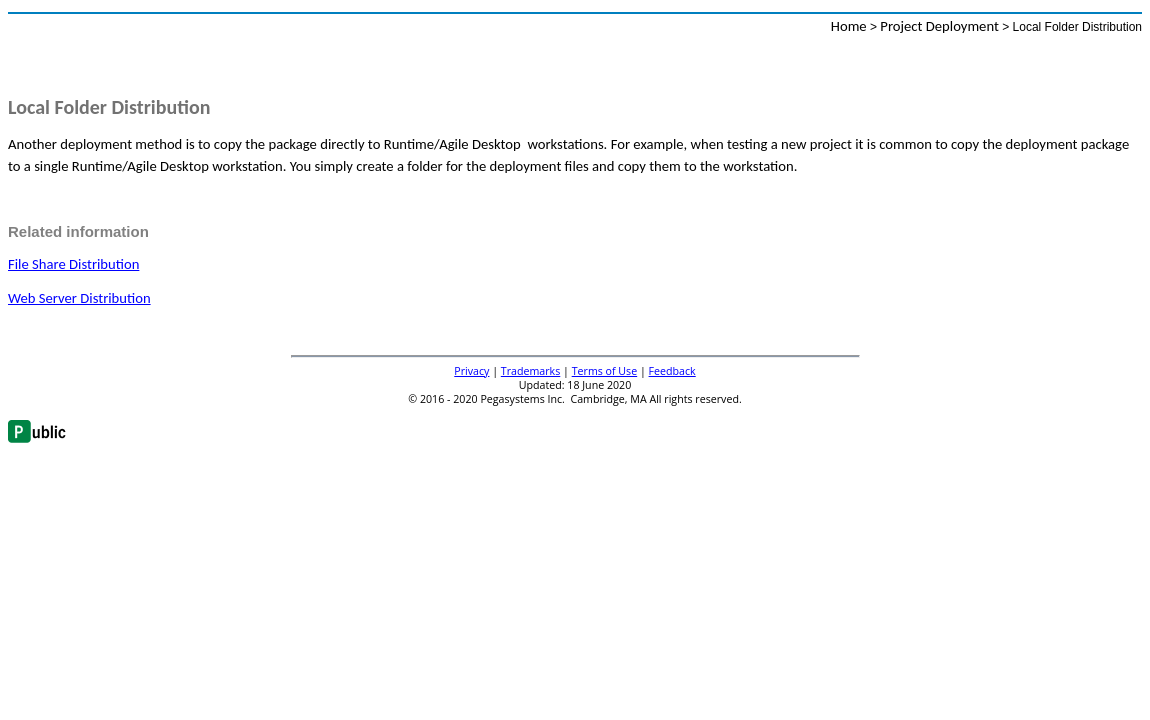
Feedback (672, 371)
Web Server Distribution (79, 298)
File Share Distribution (73, 264)
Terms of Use (605, 371)
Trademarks (530, 371)
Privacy (471, 371)
